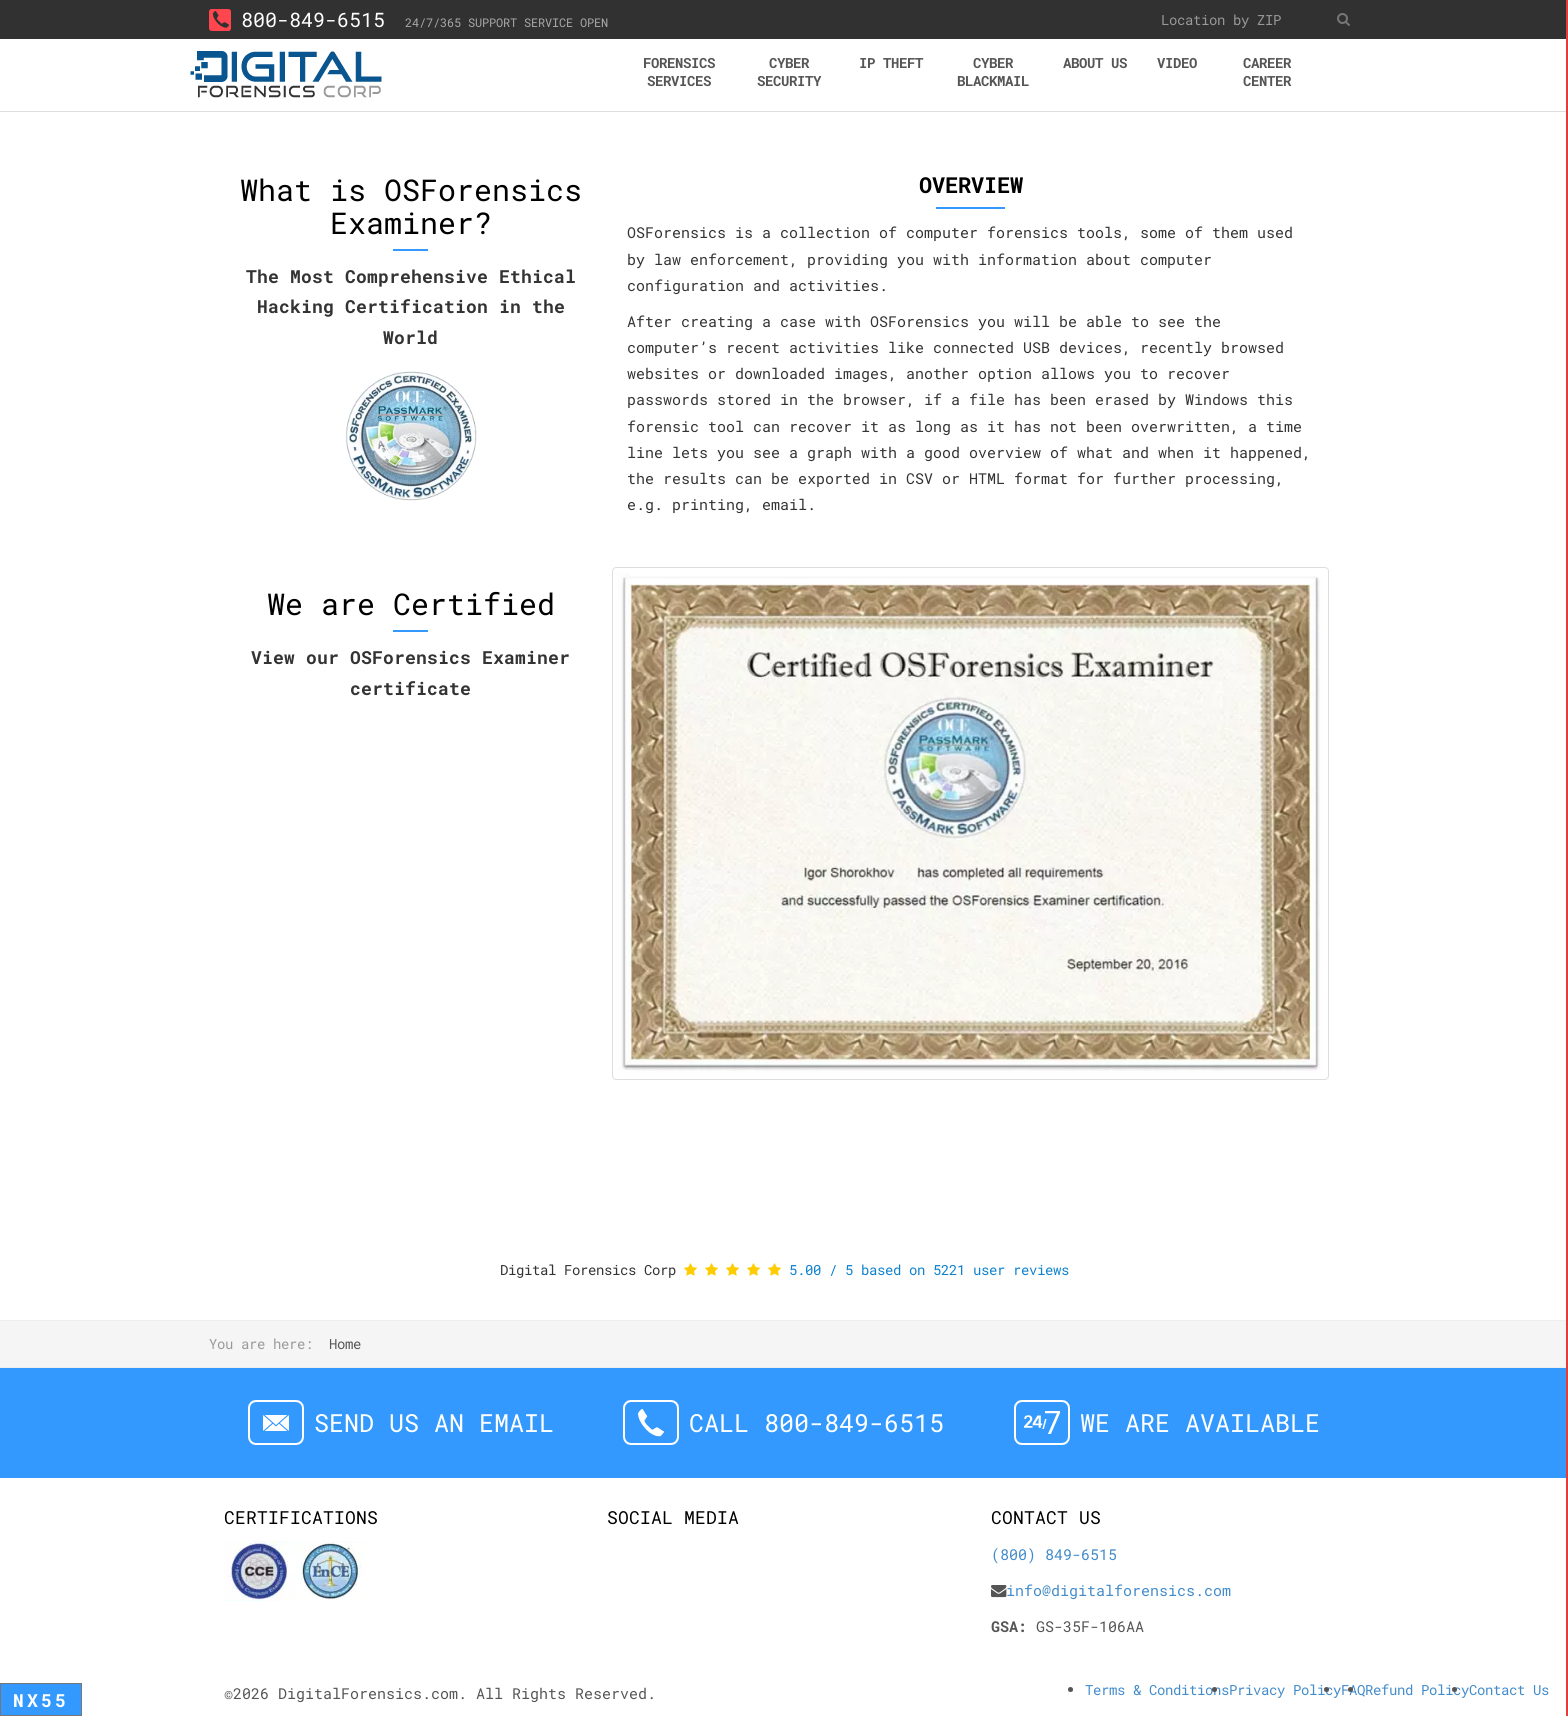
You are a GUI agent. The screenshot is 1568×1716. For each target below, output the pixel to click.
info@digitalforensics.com (1118, 1590)
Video (1177, 62)
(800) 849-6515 (1054, 1554)
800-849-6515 (297, 19)
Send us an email (434, 1422)
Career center (1267, 71)
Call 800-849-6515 (816, 1422)
